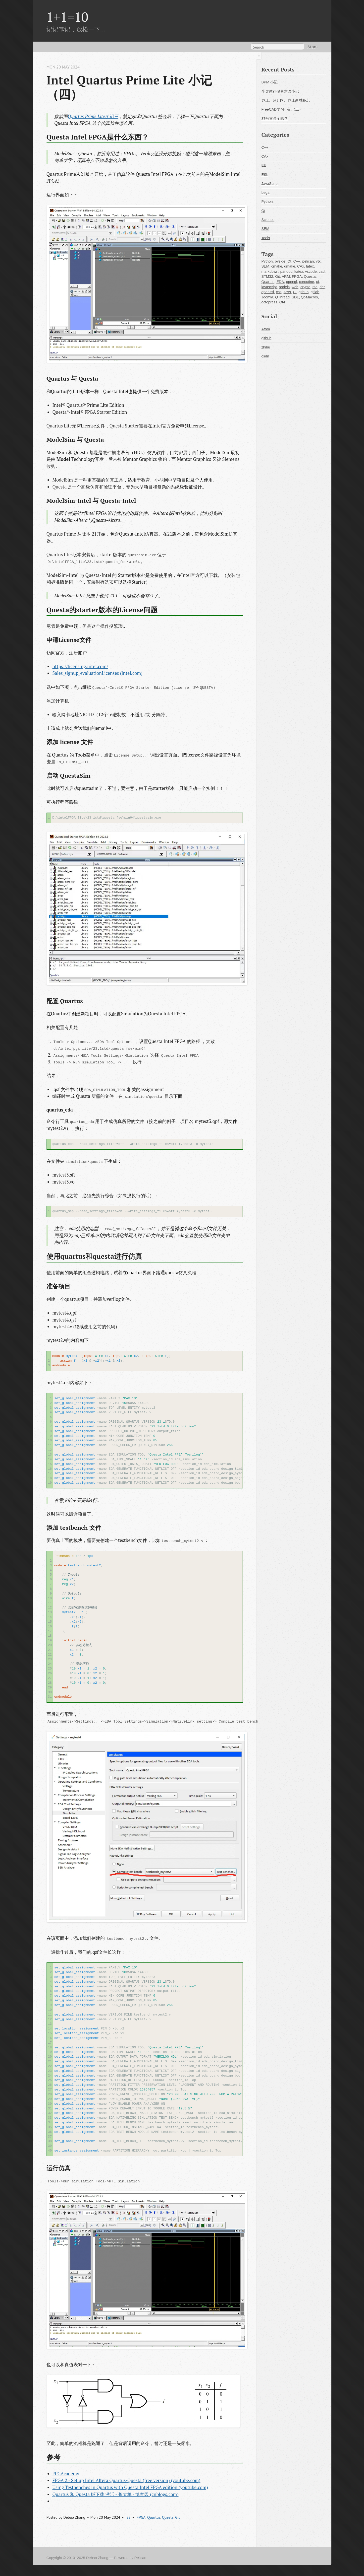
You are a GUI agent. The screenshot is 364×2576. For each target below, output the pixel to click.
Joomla (267, 297)
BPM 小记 (269, 82)
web (295, 287)
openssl (267, 292)
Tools (265, 238)
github (304, 292)
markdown (269, 272)
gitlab (315, 292)
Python (267, 202)
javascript (269, 287)
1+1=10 (67, 16)
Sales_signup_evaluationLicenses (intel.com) (97, 673)
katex (298, 272)
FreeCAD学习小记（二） (282, 109)
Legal (265, 193)
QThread (282, 297)
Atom (313, 47)
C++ (264, 147)
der (321, 287)
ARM (286, 276)
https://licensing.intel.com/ (80, 666)
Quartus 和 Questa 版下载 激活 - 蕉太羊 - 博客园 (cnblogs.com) (115, 2494)
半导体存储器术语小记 (280, 91)
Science (267, 220)
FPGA (141, 2517)
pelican (308, 261)
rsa (314, 287)
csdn (265, 356)
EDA (280, 282)
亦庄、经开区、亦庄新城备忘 (285, 100)
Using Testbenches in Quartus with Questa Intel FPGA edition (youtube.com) (130, 2487)
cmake (276, 266)
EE (128, 2517)
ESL (264, 175)
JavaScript (270, 184)
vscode (311, 272)
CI (295, 292)
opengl (291, 282)
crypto (305, 287)
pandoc (286, 272)
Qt (263, 211)
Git (177, 2517)
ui (317, 282)
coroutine (306, 282)
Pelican (140, 2558)
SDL (295, 297)
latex (310, 266)
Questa (168, 2517)
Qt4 (282, 302)
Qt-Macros (309, 297)
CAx (264, 156)
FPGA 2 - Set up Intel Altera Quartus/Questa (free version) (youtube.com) (126, 2480)
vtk (318, 261)
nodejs (284, 287)
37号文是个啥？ (274, 119)
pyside (280, 261)
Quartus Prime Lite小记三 (93, 116)
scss (287, 292)
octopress (269, 302)
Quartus (153, 2517)
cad (322, 272)
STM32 (267, 276)
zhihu (265, 347)
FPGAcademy (65, 2474)
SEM (265, 229)
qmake (289, 266)
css (278, 292)
